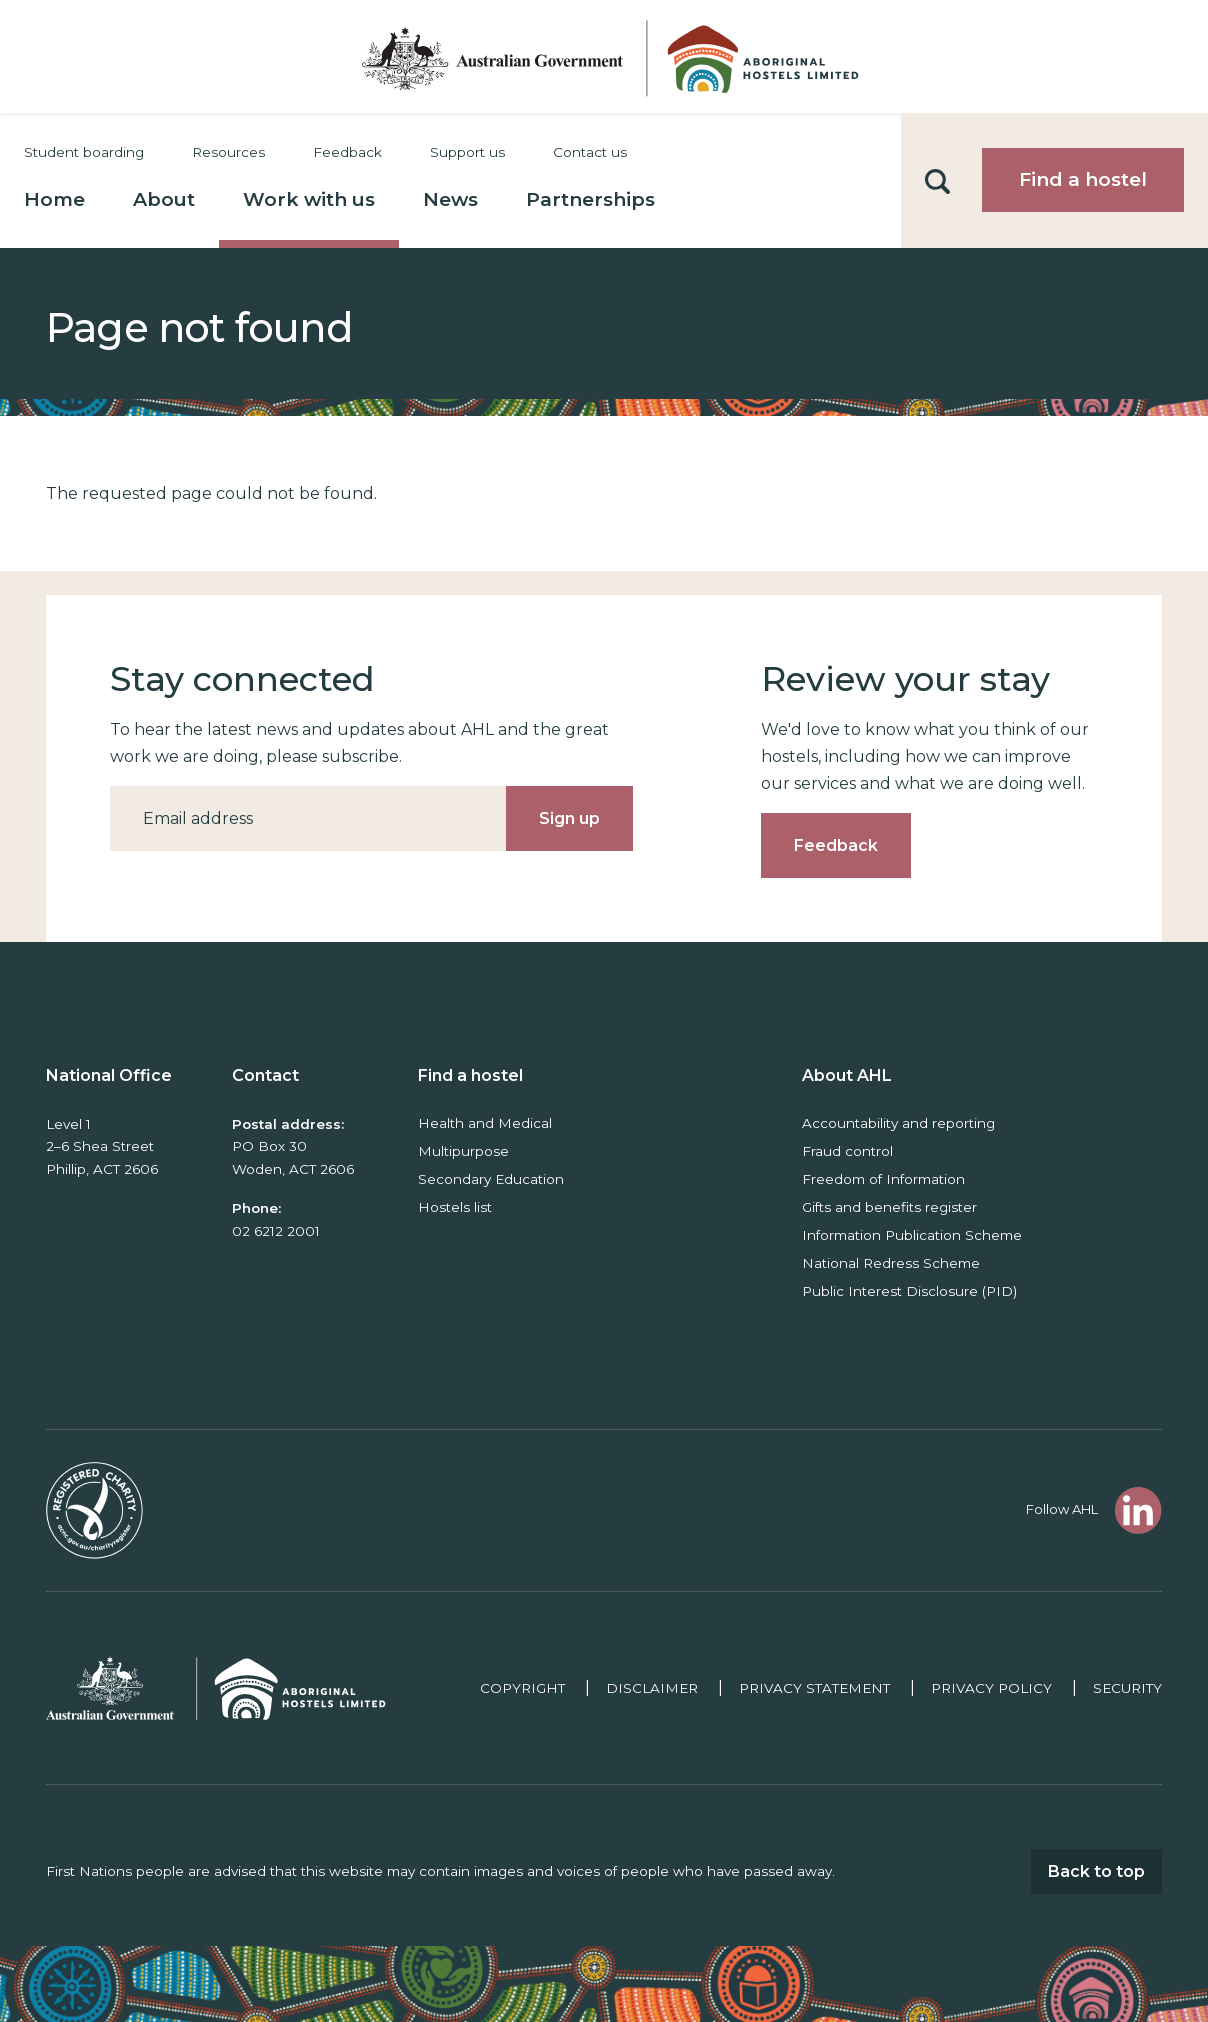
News (450, 199)
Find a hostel (1083, 179)
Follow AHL (1062, 1509)
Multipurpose (463, 1151)
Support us (467, 152)
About (164, 199)
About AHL (847, 1075)
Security (1127, 1688)
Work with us (309, 199)
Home (54, 199)
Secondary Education (491, 1179)
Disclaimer (652, 1688)
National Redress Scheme (891, 1263)
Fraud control (847, 1151)
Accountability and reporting (898, 1123)
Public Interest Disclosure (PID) (909, 1291)
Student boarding (84, 152)
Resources (228, 152)
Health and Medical (485, 1123)
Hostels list (455, 1207)
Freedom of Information (883, 1179)
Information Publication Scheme (912, 1235)
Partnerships (590, 199)
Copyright (522, 1688)
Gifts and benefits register (889, 1207)
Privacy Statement (814, 1688)
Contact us (590, 152)
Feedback (347, 152)
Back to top (1096, 1871)
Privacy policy (991, 1688)
